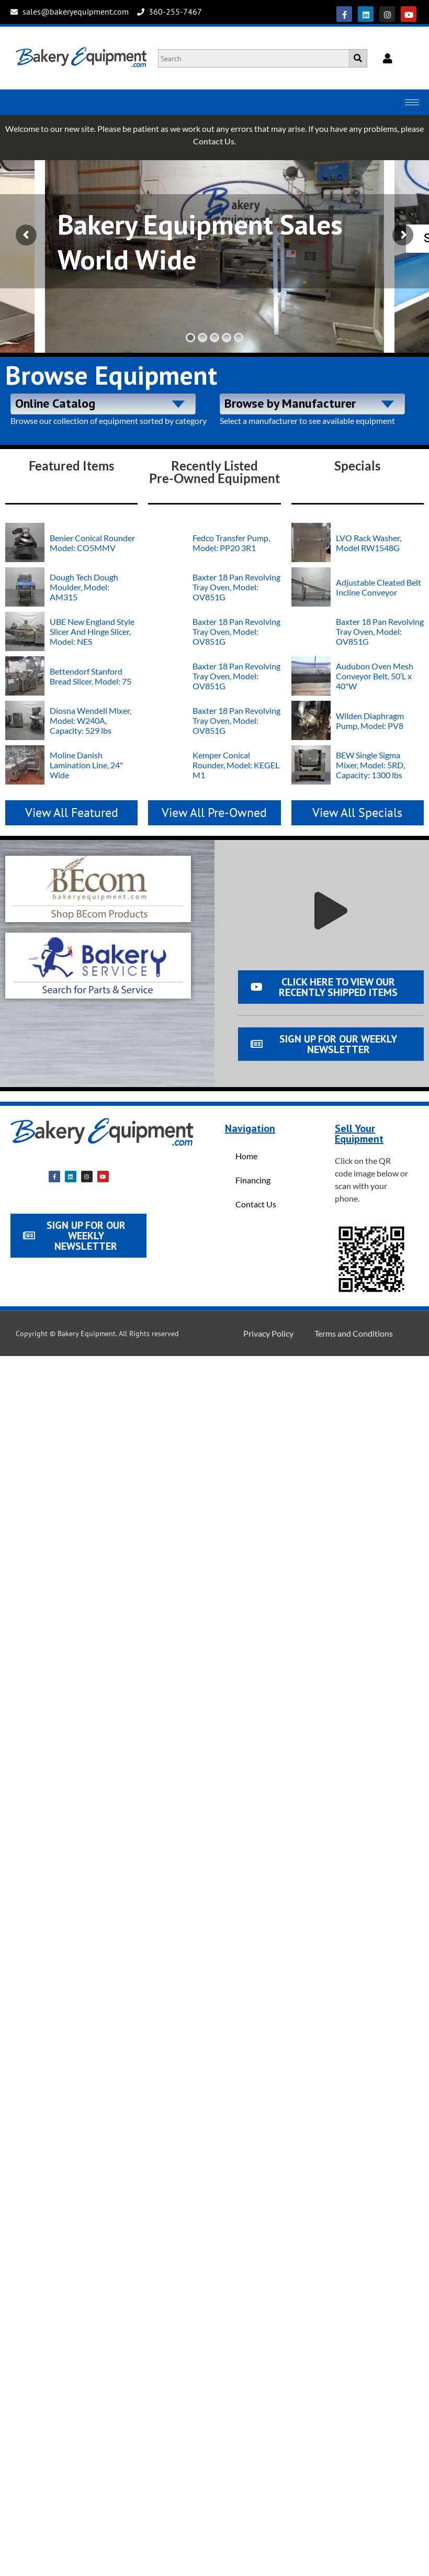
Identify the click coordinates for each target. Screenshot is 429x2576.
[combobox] (103, 404)
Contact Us (213, 141)
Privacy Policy (268, 1333)
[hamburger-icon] (412, 102)
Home (246, 1156)
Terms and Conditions (353, 1333)
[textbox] (103, 402)
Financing (252, 1180)
